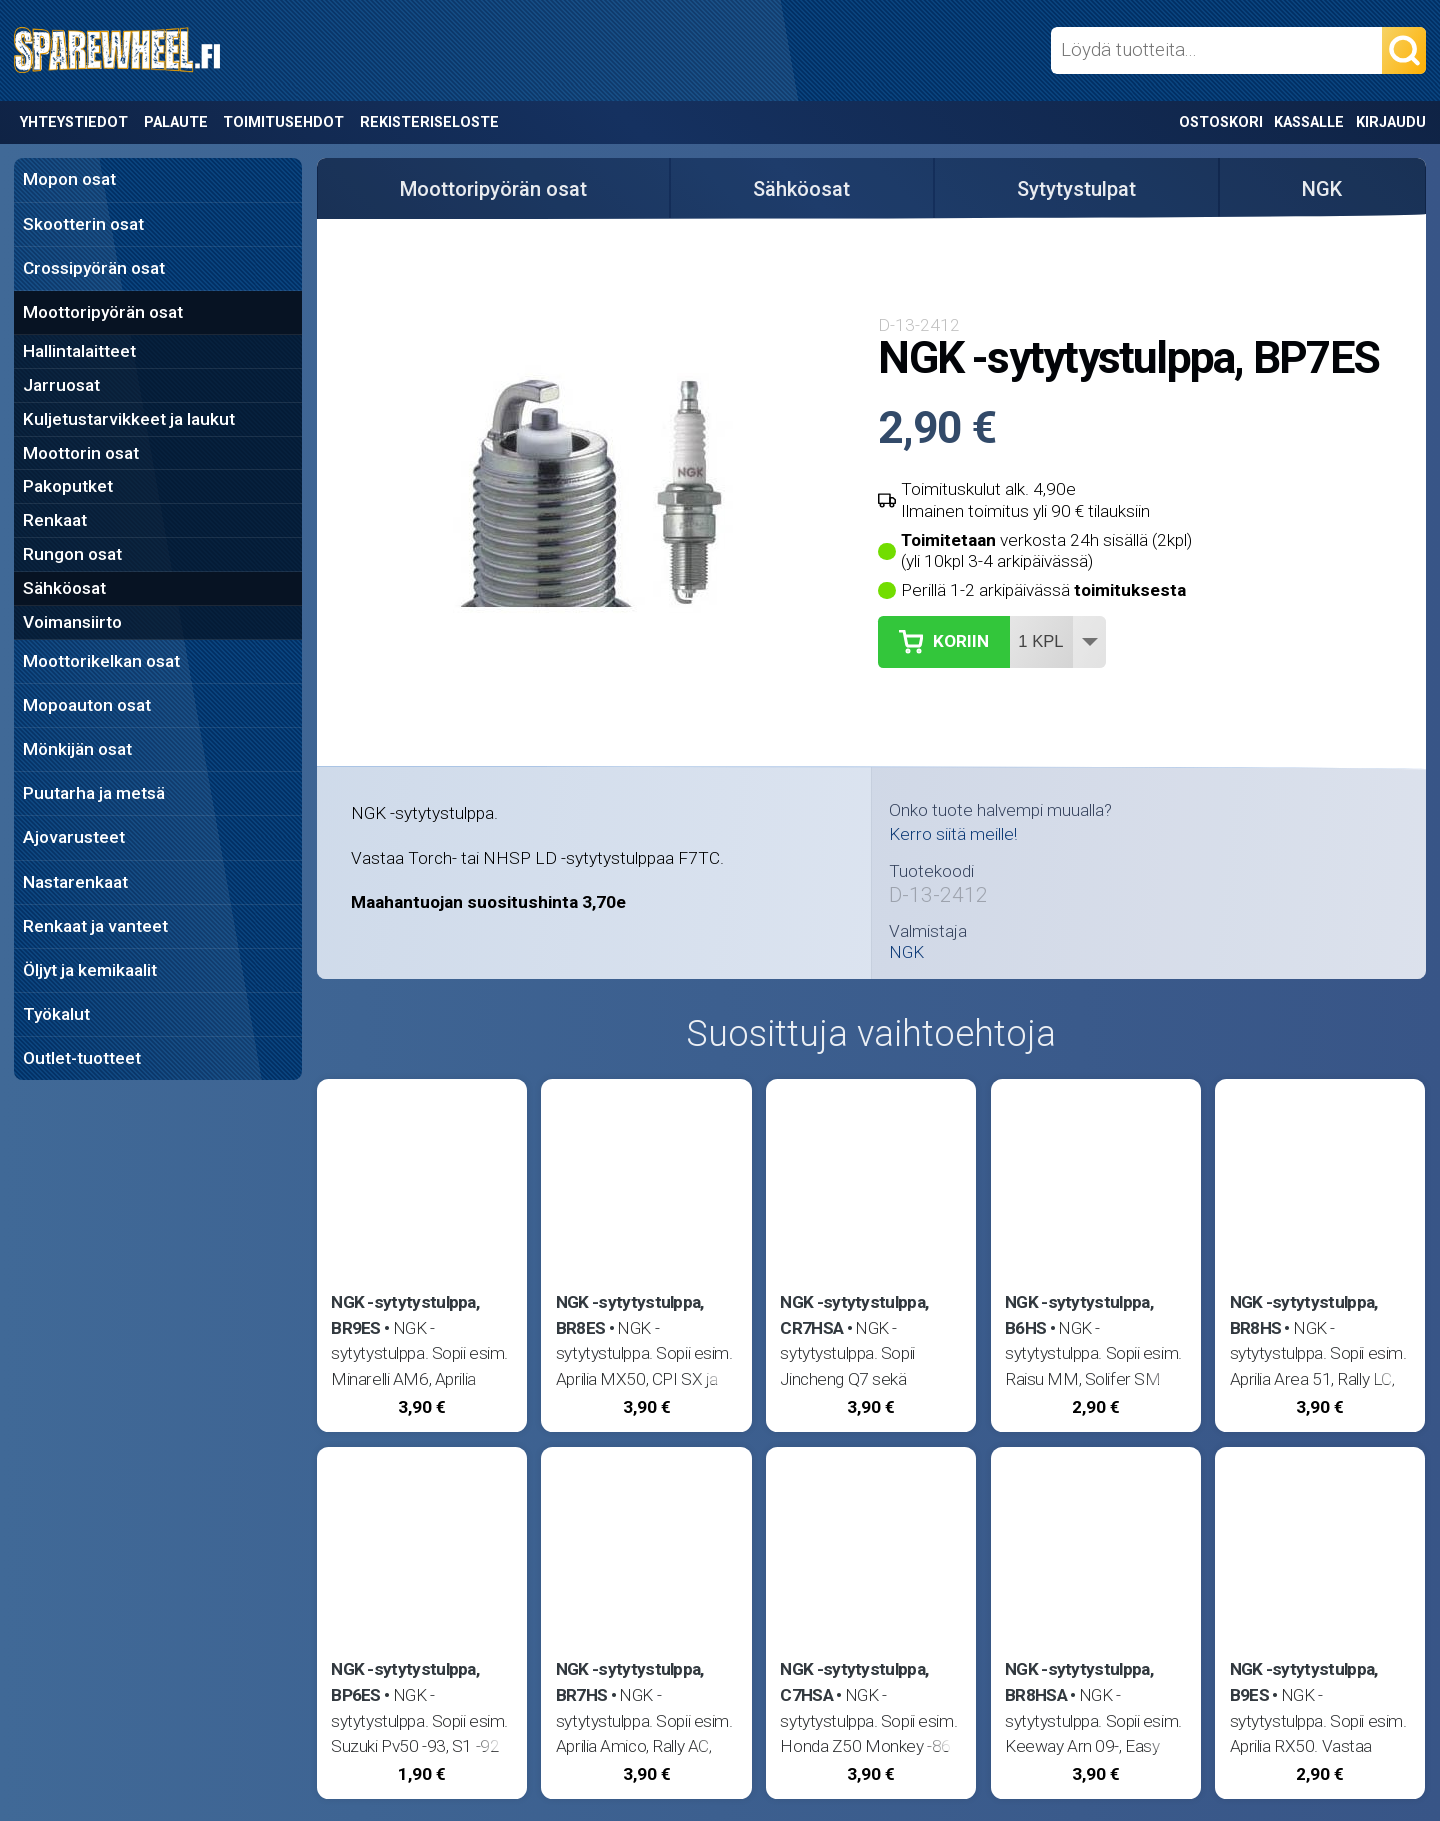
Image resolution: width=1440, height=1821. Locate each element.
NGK (1322, 189)
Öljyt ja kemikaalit (90, 970)
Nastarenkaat (75, 882)
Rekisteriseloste (429, 122)
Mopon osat (69, 179)
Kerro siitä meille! (953, 834)
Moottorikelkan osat (101, 661)
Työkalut (56, 1014)
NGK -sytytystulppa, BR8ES (630, 1315)
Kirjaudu (1391, 122)
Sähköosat (64, 588)
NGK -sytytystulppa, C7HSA (854, 1682)
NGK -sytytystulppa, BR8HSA (1079, 1682)
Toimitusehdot (283, 122)
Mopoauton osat (87, 705)
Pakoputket (68, 486)
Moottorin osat (81, 453)
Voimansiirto (72, 622)
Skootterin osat (83, 224)
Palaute (176, 122)
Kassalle (1309, 122)
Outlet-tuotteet (82, 1058)
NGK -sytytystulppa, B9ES (1304, 1682)
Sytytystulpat (1076, 189)
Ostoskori (1221, 122)
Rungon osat (72, 554)
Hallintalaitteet (79, 351)
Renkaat (55, 520)
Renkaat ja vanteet (95, 926)
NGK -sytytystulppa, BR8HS (1304, 1315)
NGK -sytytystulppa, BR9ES (405, 1315)
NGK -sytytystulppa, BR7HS (630, 1682)
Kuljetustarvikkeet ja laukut (129, 419)
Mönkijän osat (77, 749)
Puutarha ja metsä (94, 793)
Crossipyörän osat (94, 268)
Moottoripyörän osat (103, 312)
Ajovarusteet (74, 837)
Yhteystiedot (74, 122)
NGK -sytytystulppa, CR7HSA (854, 1315)
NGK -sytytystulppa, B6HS (1079, 1315)
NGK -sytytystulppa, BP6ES (405, 1682)
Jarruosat (61, 385)
